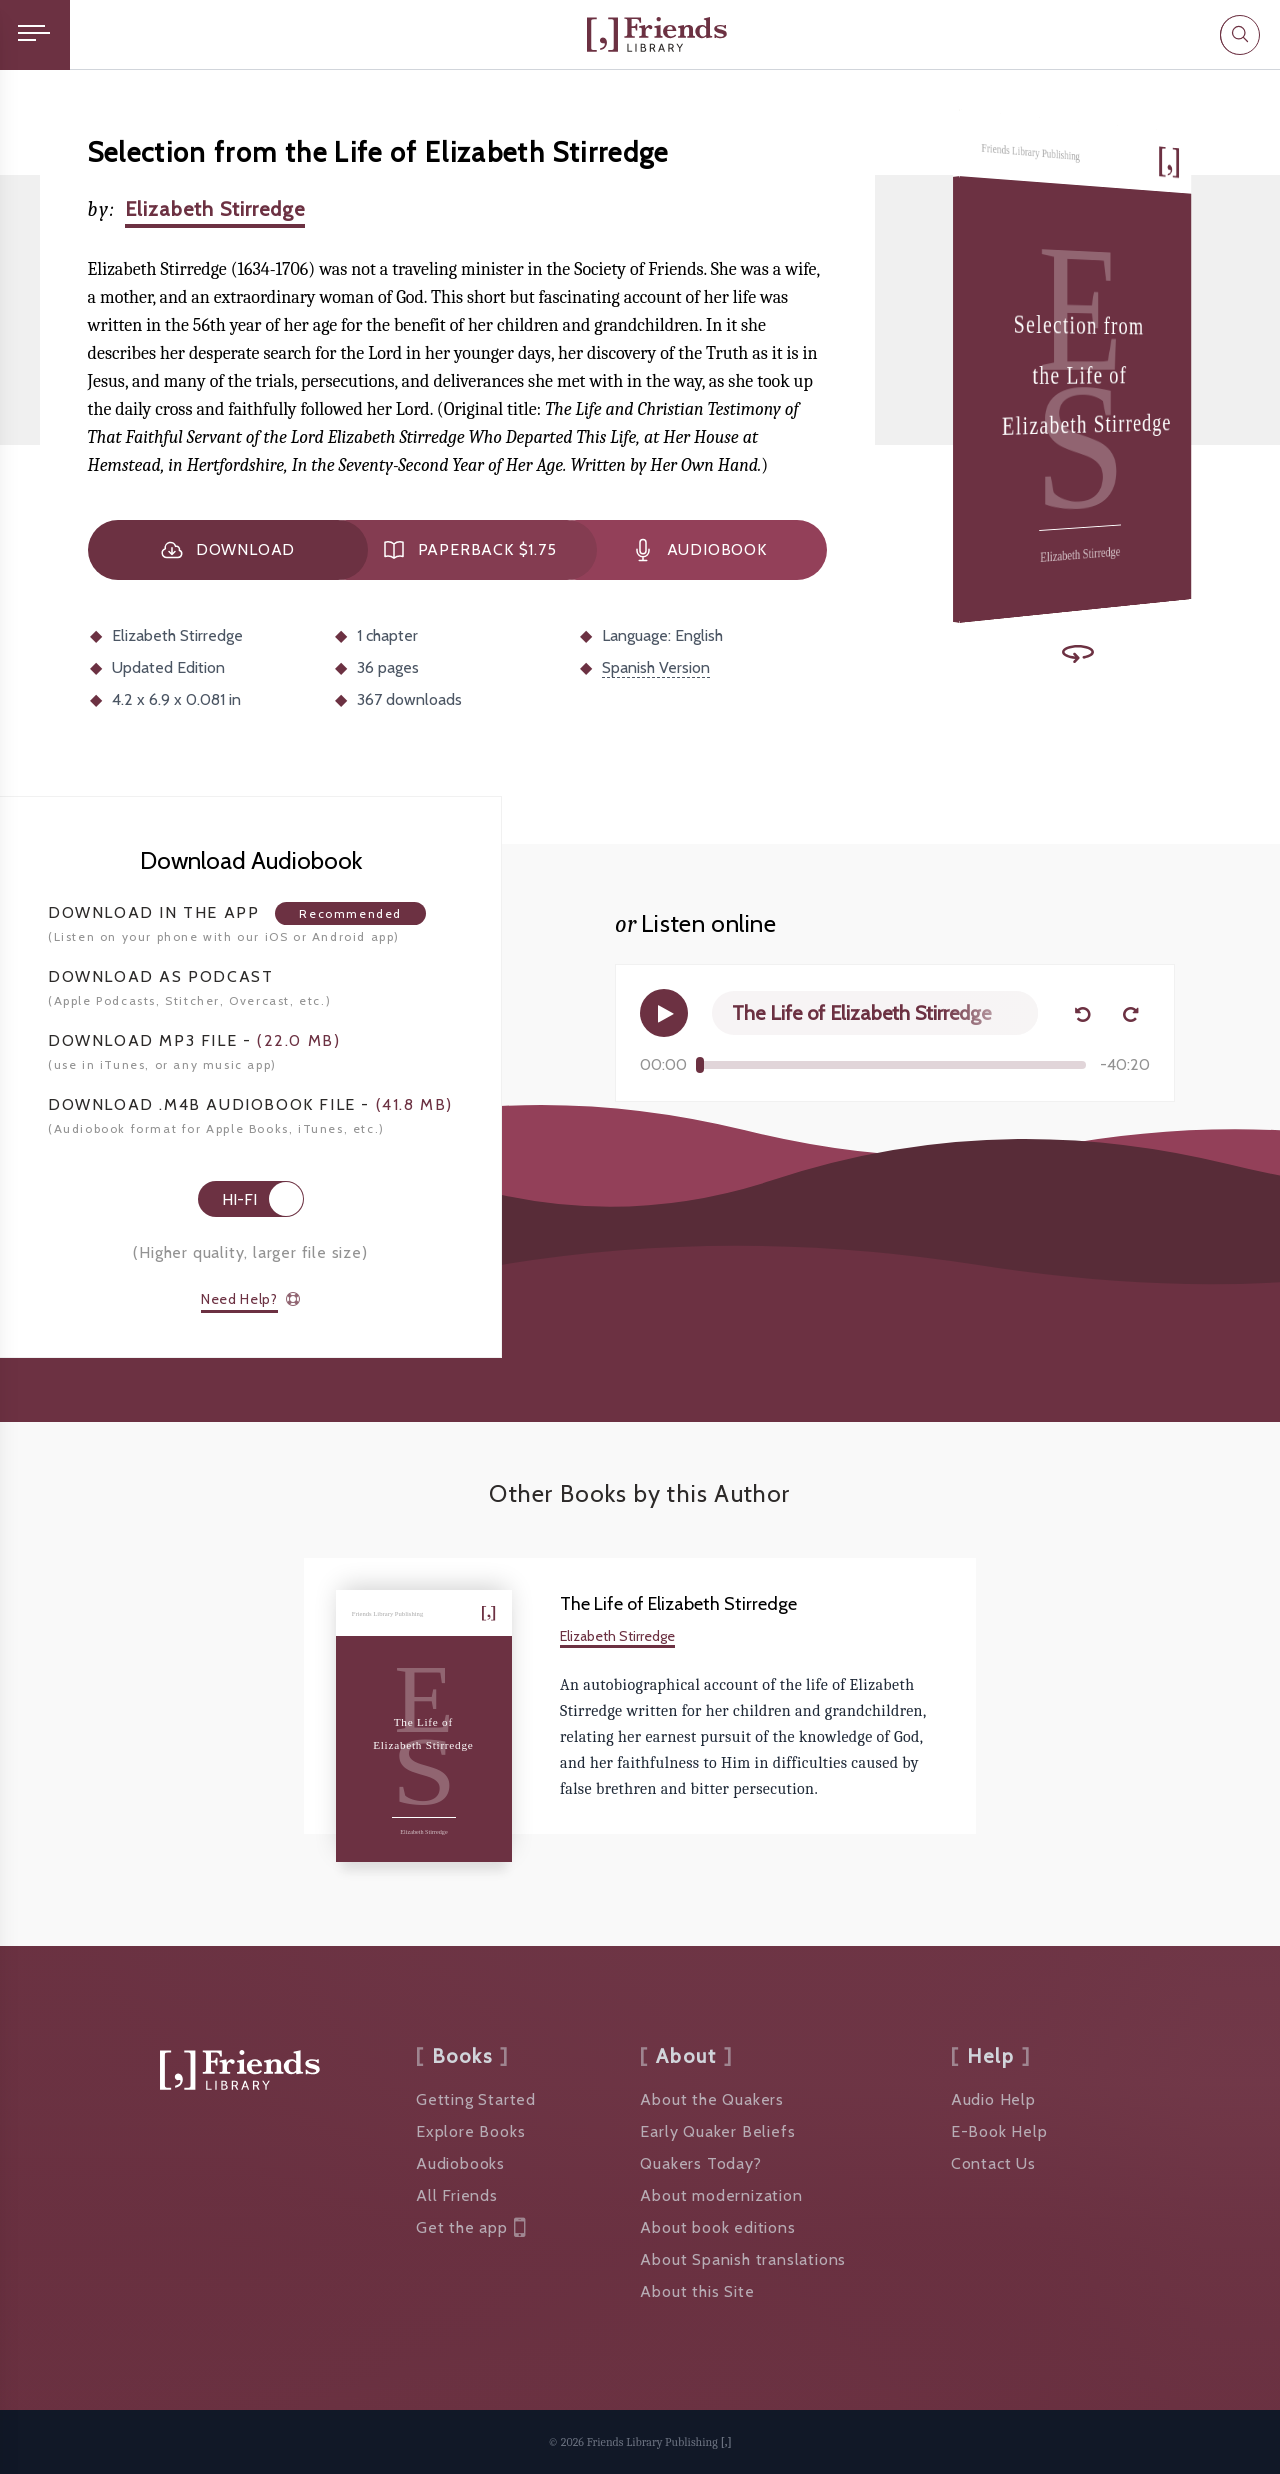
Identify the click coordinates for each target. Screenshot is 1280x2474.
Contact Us (993, 2163)
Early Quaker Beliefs (717, 2131)
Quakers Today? (700, 2163)
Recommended (350, 913)
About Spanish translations (743, 2259)
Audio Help (993, 2099)
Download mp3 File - (194, 1040)
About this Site (697, 2291)
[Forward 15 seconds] (1130, 1013)
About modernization (721, 2195)
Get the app (471, 2228)
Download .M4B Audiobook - (250, 1104)
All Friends (457, 2195)
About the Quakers (712, 2099)
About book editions (717, 2227)
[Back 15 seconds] (1082, 1013)
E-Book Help (999, 2131)
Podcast (160, 976)
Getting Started (476, 2099)
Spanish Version (656, 667)
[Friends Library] (657, 34)
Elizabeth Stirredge (215, 209)
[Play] (664, 1013)
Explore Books (470, 2131)
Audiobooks (460, 2163)
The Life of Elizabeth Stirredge (678, 1604)
